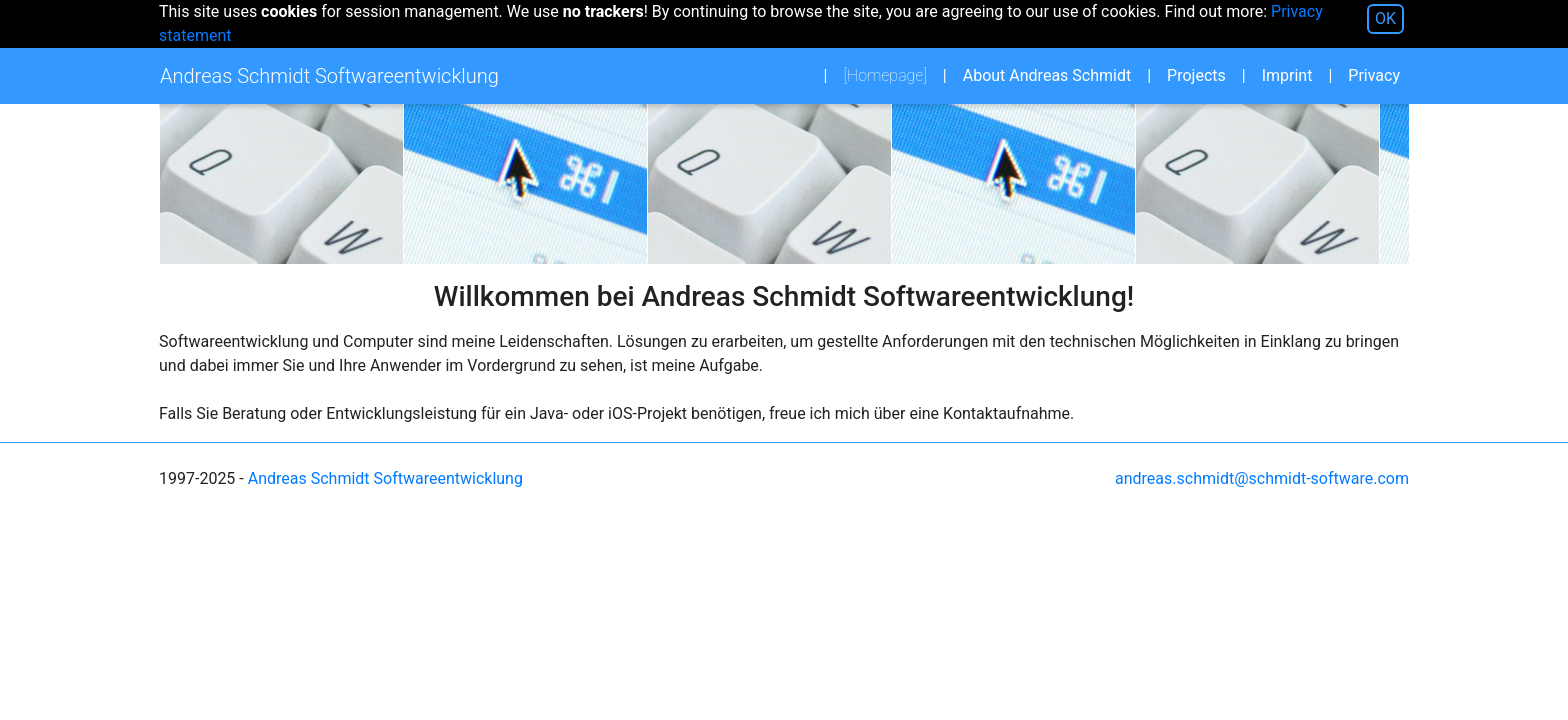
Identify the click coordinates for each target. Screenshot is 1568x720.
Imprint (1287, 75)
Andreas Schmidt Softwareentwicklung (385, 478)
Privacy (1374, 75)
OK (1385, 18)
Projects (1196, 75)
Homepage (891, 74)
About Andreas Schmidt (1047, 75)
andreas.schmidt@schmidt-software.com (1262, 478)
